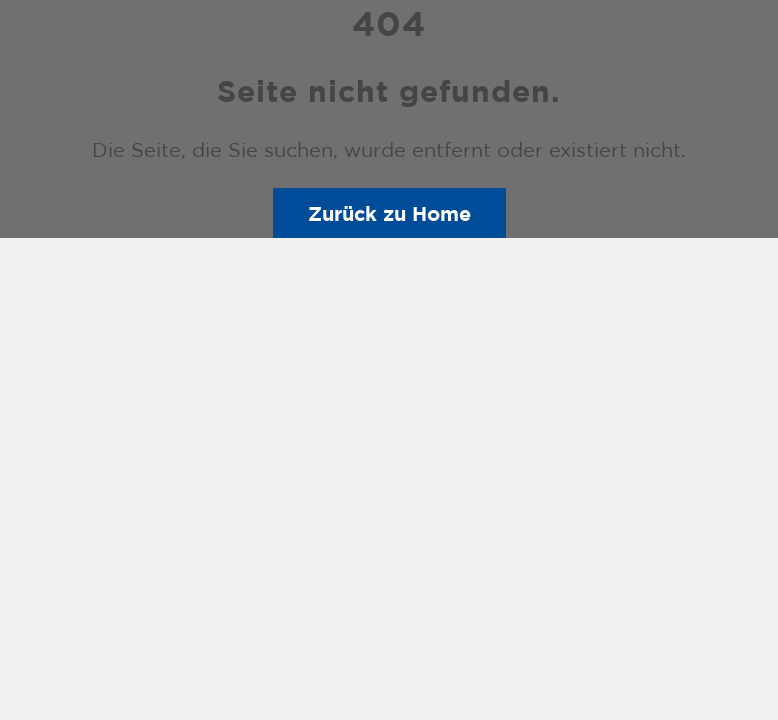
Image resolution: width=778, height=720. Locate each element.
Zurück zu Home (389, 213)
